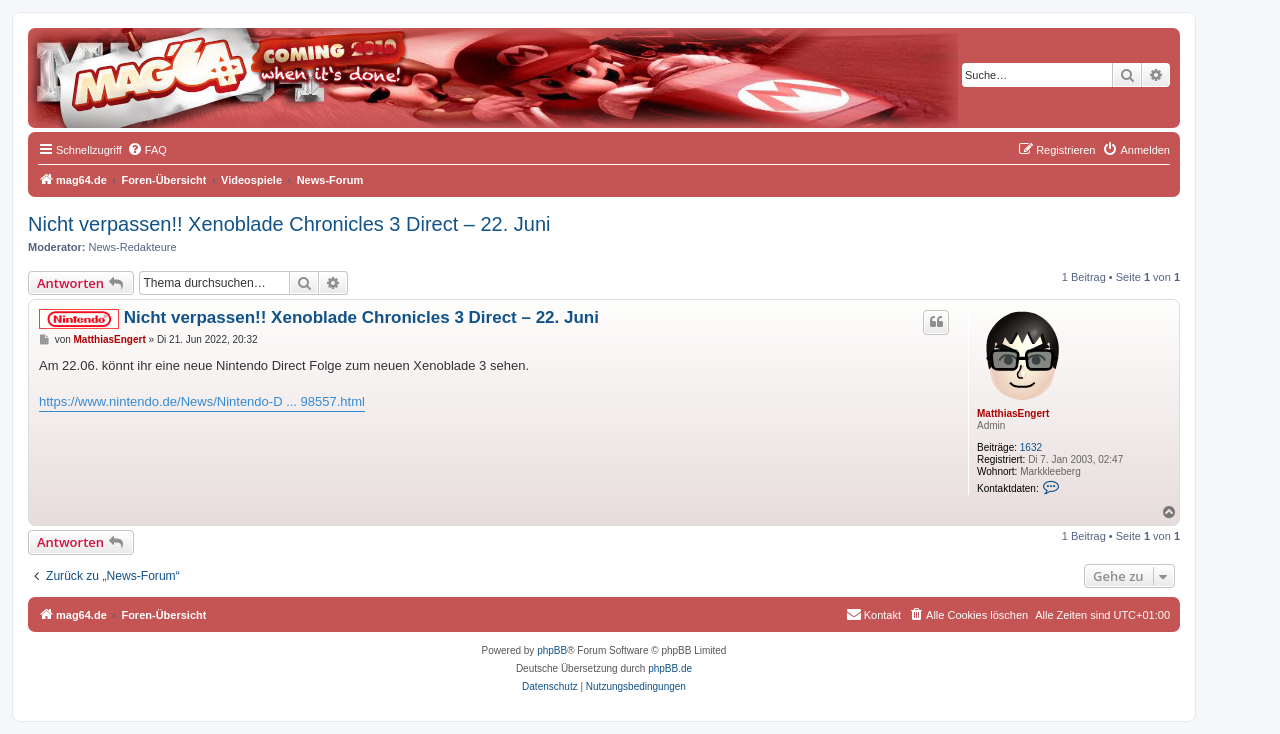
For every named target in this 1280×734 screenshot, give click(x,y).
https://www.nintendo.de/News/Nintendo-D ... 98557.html (202, 401)
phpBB (552, 650)
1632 (1031, 447)
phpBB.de (670, 668)
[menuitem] (147, 150)
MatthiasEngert (1013, 413)
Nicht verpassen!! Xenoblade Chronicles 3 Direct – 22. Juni (289, 224)
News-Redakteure (133, 247)
